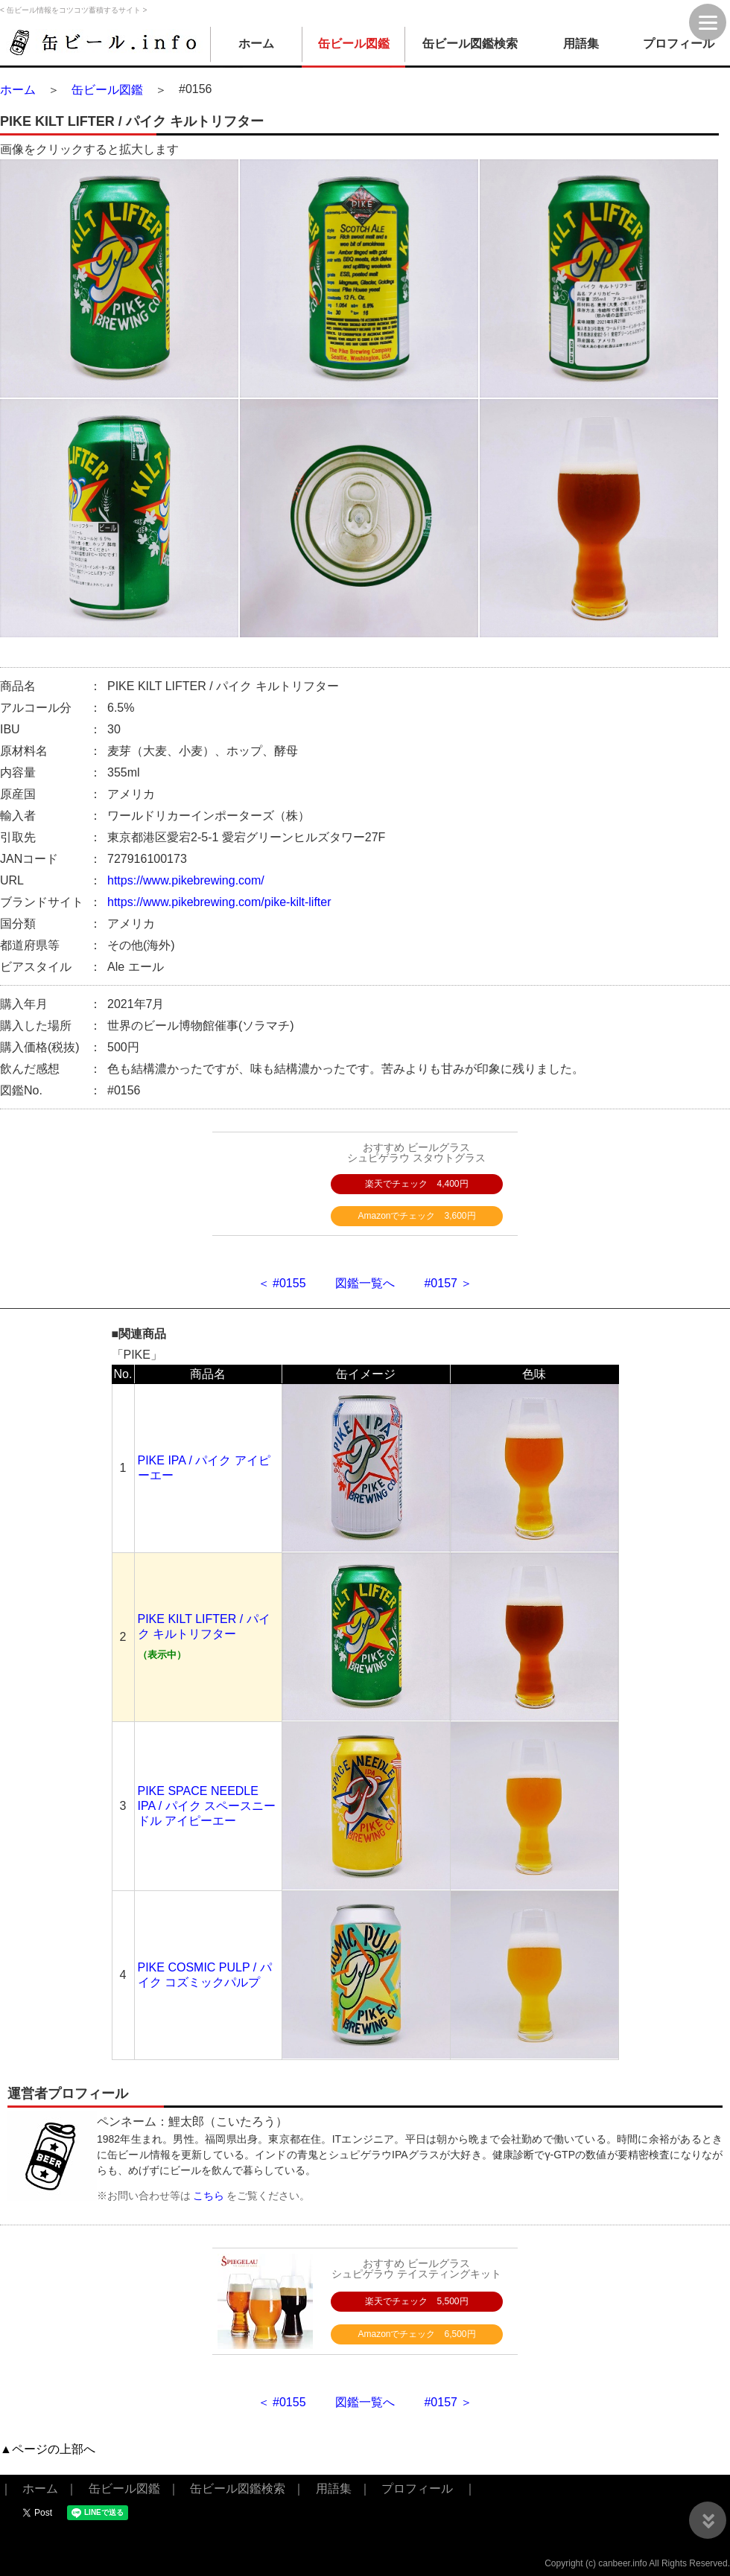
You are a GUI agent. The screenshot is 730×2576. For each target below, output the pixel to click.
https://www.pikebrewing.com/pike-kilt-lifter (219, 902)
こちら (208, 2196)
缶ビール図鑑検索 (470, 43)
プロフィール (678, 43)
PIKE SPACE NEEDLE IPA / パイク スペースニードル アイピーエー (207, 1806)
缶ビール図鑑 (354, 43)
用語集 (581, 43)
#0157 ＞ (448, 1283)
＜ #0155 (282, 1283)
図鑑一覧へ (365, 1283)
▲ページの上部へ (47, 2449)
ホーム (256, 43)
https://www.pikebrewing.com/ (185, 880)
